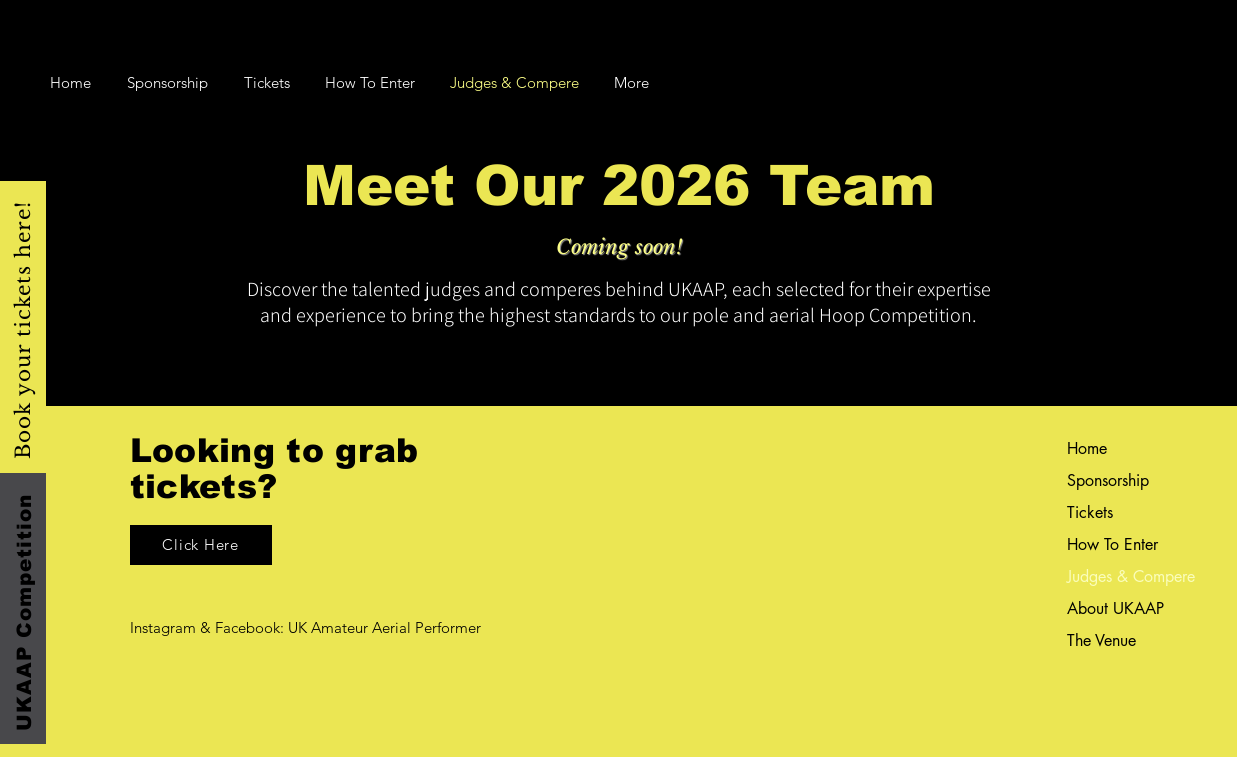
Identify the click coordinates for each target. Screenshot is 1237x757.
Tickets (1090, 512)
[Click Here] (201, 545)
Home (1087, 448)
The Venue (1101, 640)
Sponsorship (1108, 480)
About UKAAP (1115, 608)
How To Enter (1112, 544)
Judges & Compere (1119, 576)
